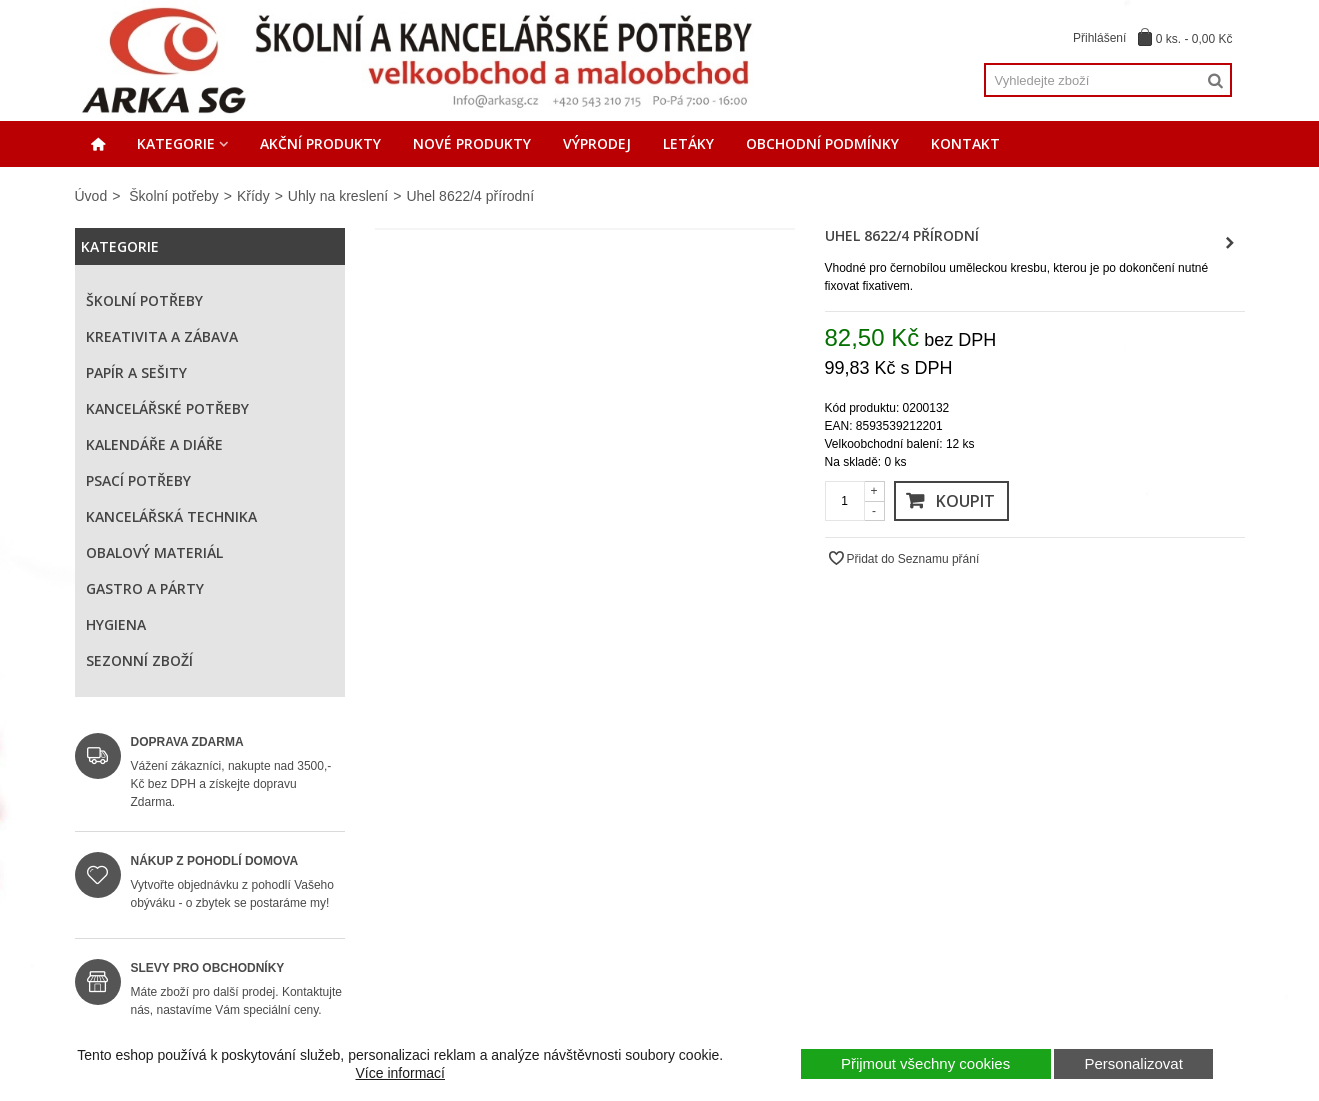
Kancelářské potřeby (167, 408)
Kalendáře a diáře (154, 444)
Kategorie (176, 143)
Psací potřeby (138, 480)
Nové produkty (472, 143)
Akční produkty (320, 143)
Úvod (91, 196)
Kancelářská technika (171, 516)
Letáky (688, 143)
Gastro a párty (145, 588)
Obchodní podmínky (822, 143)
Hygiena (116, 624)
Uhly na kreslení (338, 196)
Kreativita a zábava (162, 336)
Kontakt (965, 143)
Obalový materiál (154, 552)
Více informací (400, 1073)
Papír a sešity (136, 372)
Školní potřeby (174, 196)
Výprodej (597, 143)
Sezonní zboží (139, 660)
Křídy (253, 196)
